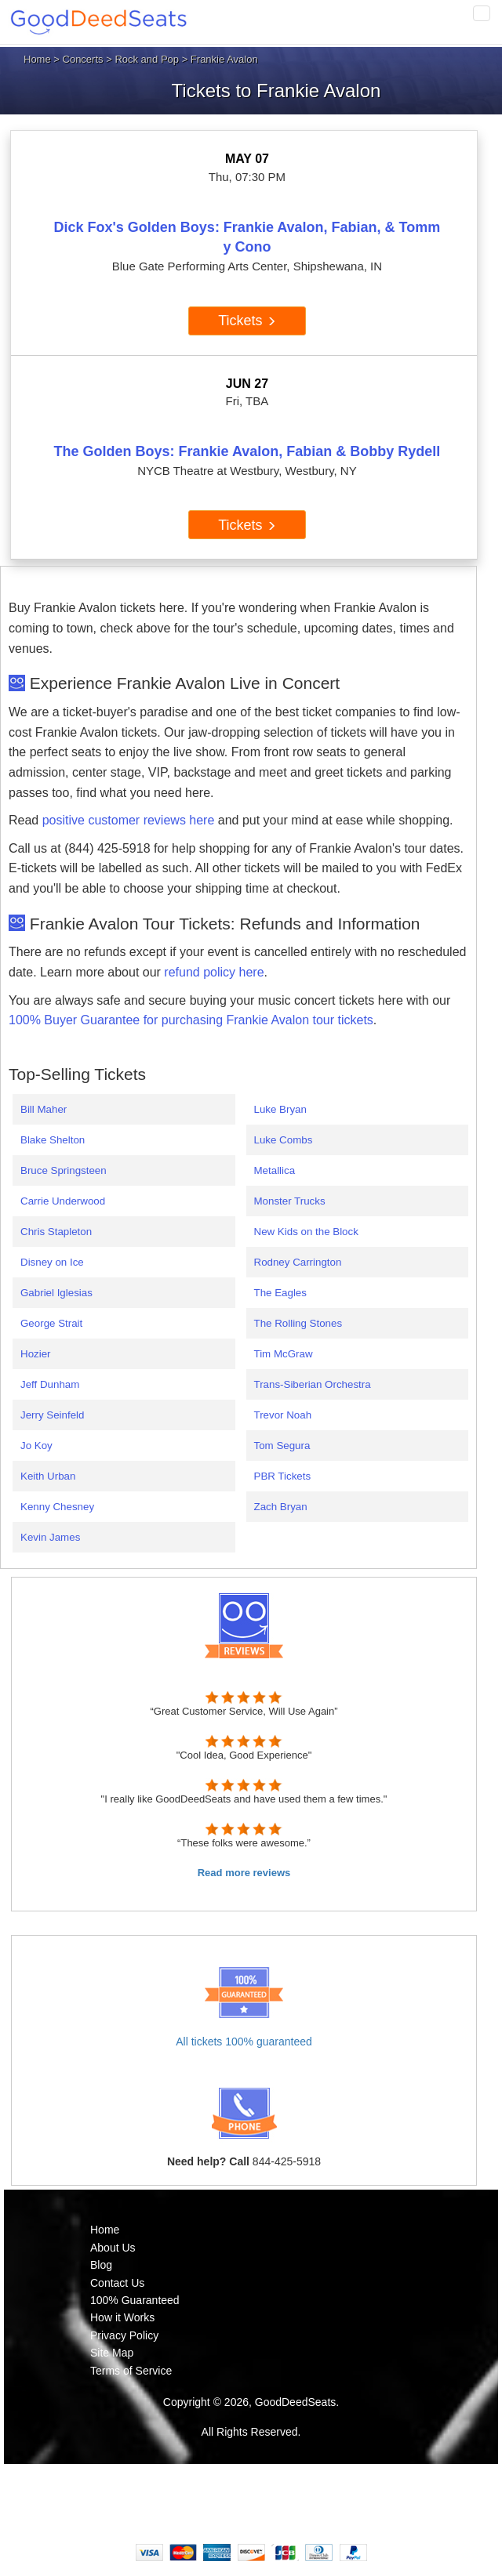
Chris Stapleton (56, 1231)
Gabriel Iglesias (56, 1293)
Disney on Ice (52, 1262)
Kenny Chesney (57, 1507)
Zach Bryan (280, 1507)
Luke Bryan (280, 1109)
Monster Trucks (290, 1201)
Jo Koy (36, 1445)
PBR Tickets (282, 1476)
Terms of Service (131, 2370)
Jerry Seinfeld (52, 1415)
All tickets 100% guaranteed (244, 2041)
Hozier (35, 1354)
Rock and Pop (147, 59)
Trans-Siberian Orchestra (312, 1384)
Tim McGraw (283, 1354)
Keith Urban (47, 1476)
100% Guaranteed (135, 2300)
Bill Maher (43, 1109)
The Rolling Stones (298, 1323)
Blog (101, 2265)
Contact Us (117, 2283)
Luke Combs (283, 1140)
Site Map (111, 2352)
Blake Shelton (52, 1140)
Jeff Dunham (49, 1384)
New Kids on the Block (306, 1231)
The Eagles (280, 1293)
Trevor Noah (283, 1415)
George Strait (51, 1323)
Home (37, 59)
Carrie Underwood (62, 1201)
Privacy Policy (124, 2335)
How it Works (122, 2317)
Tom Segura (282, 1445)
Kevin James (50, 1537)
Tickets (246, 320)
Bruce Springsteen (63, 1170)
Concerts (83, 59)
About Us (113, 2247)
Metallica (275, 1170)
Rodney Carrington (298, 1262)
